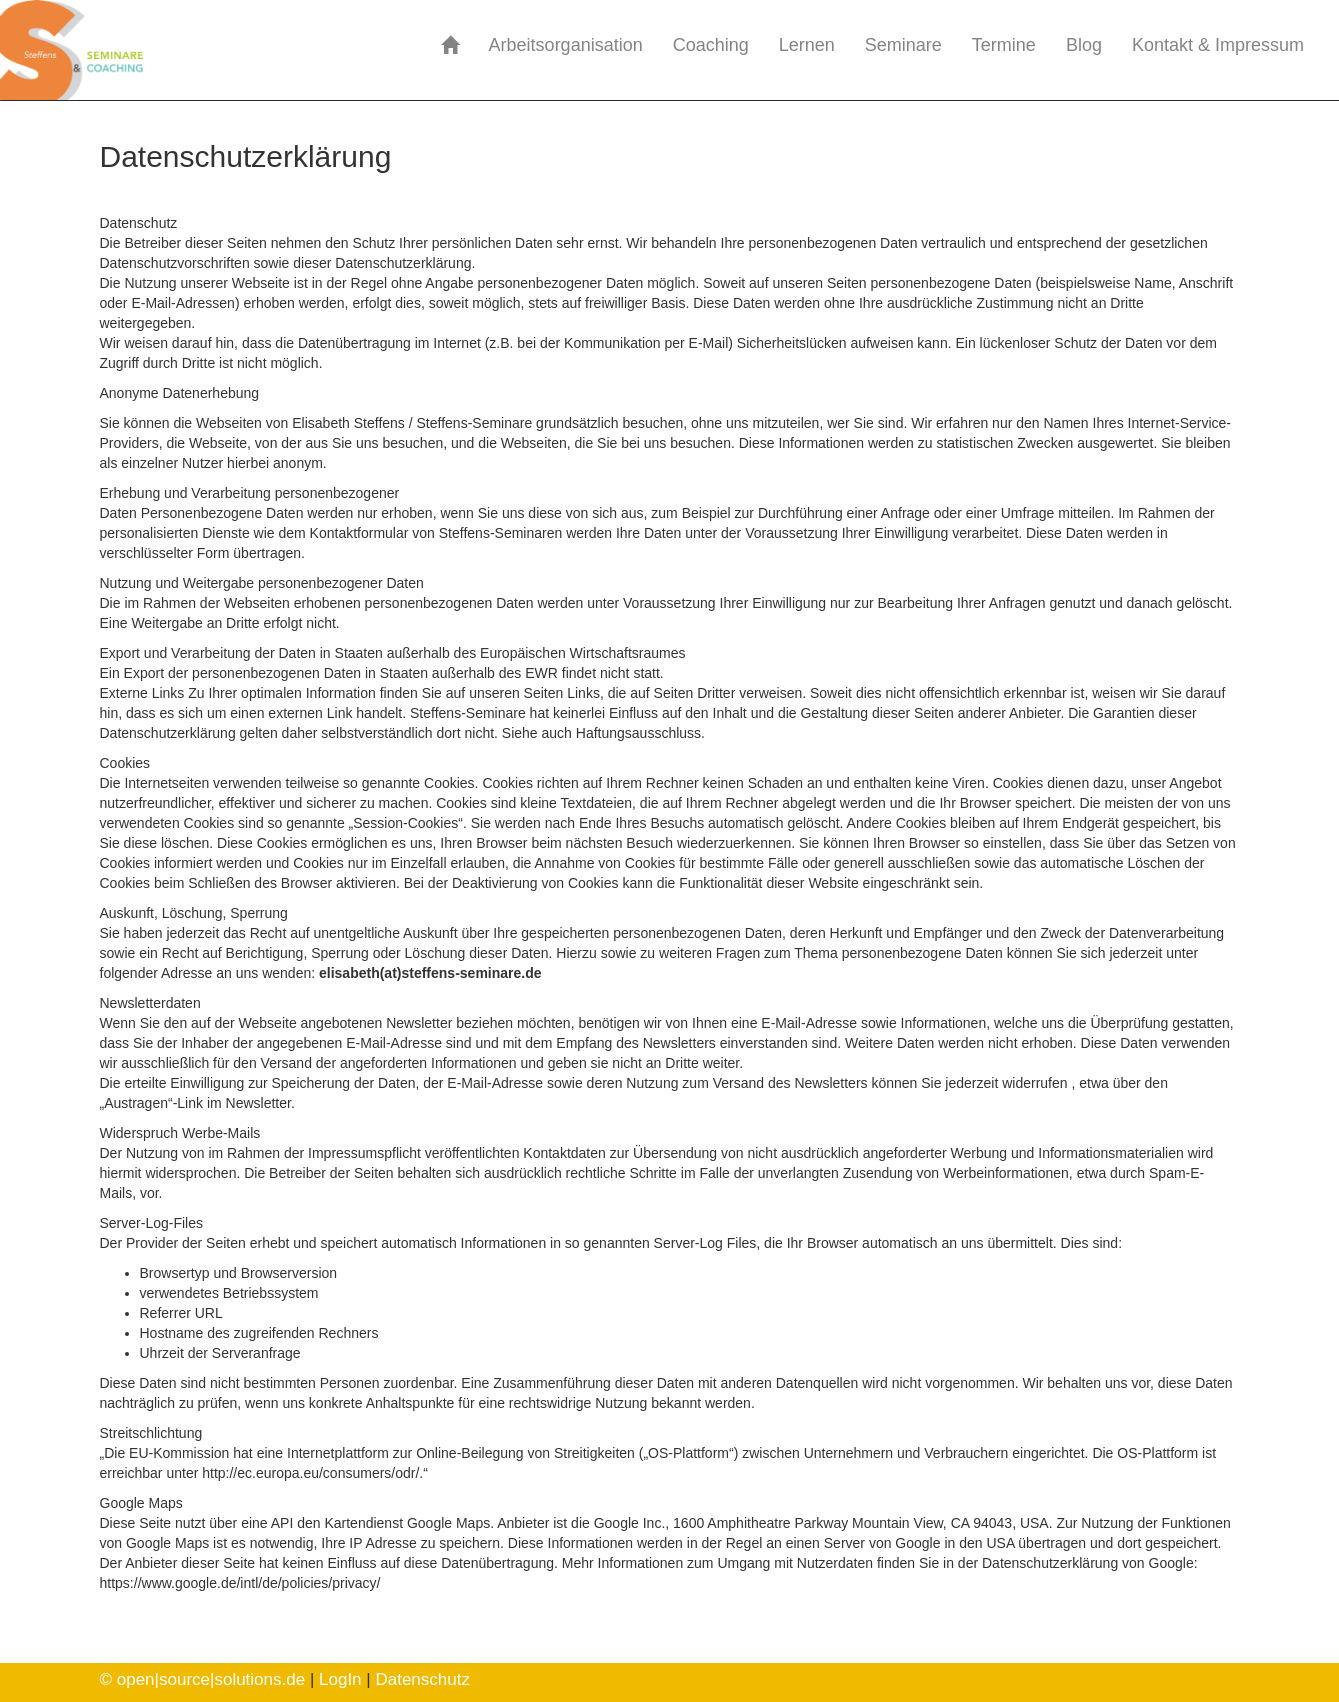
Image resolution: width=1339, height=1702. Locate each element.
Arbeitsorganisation (566, 45)
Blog (1084, 45)
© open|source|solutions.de (203, 1679)
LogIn (340, 1679)
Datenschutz (422, 1679)
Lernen (807, 45)
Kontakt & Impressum (1218, 45)
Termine (1004, 45)
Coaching (711, 45)
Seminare (903, 45)
